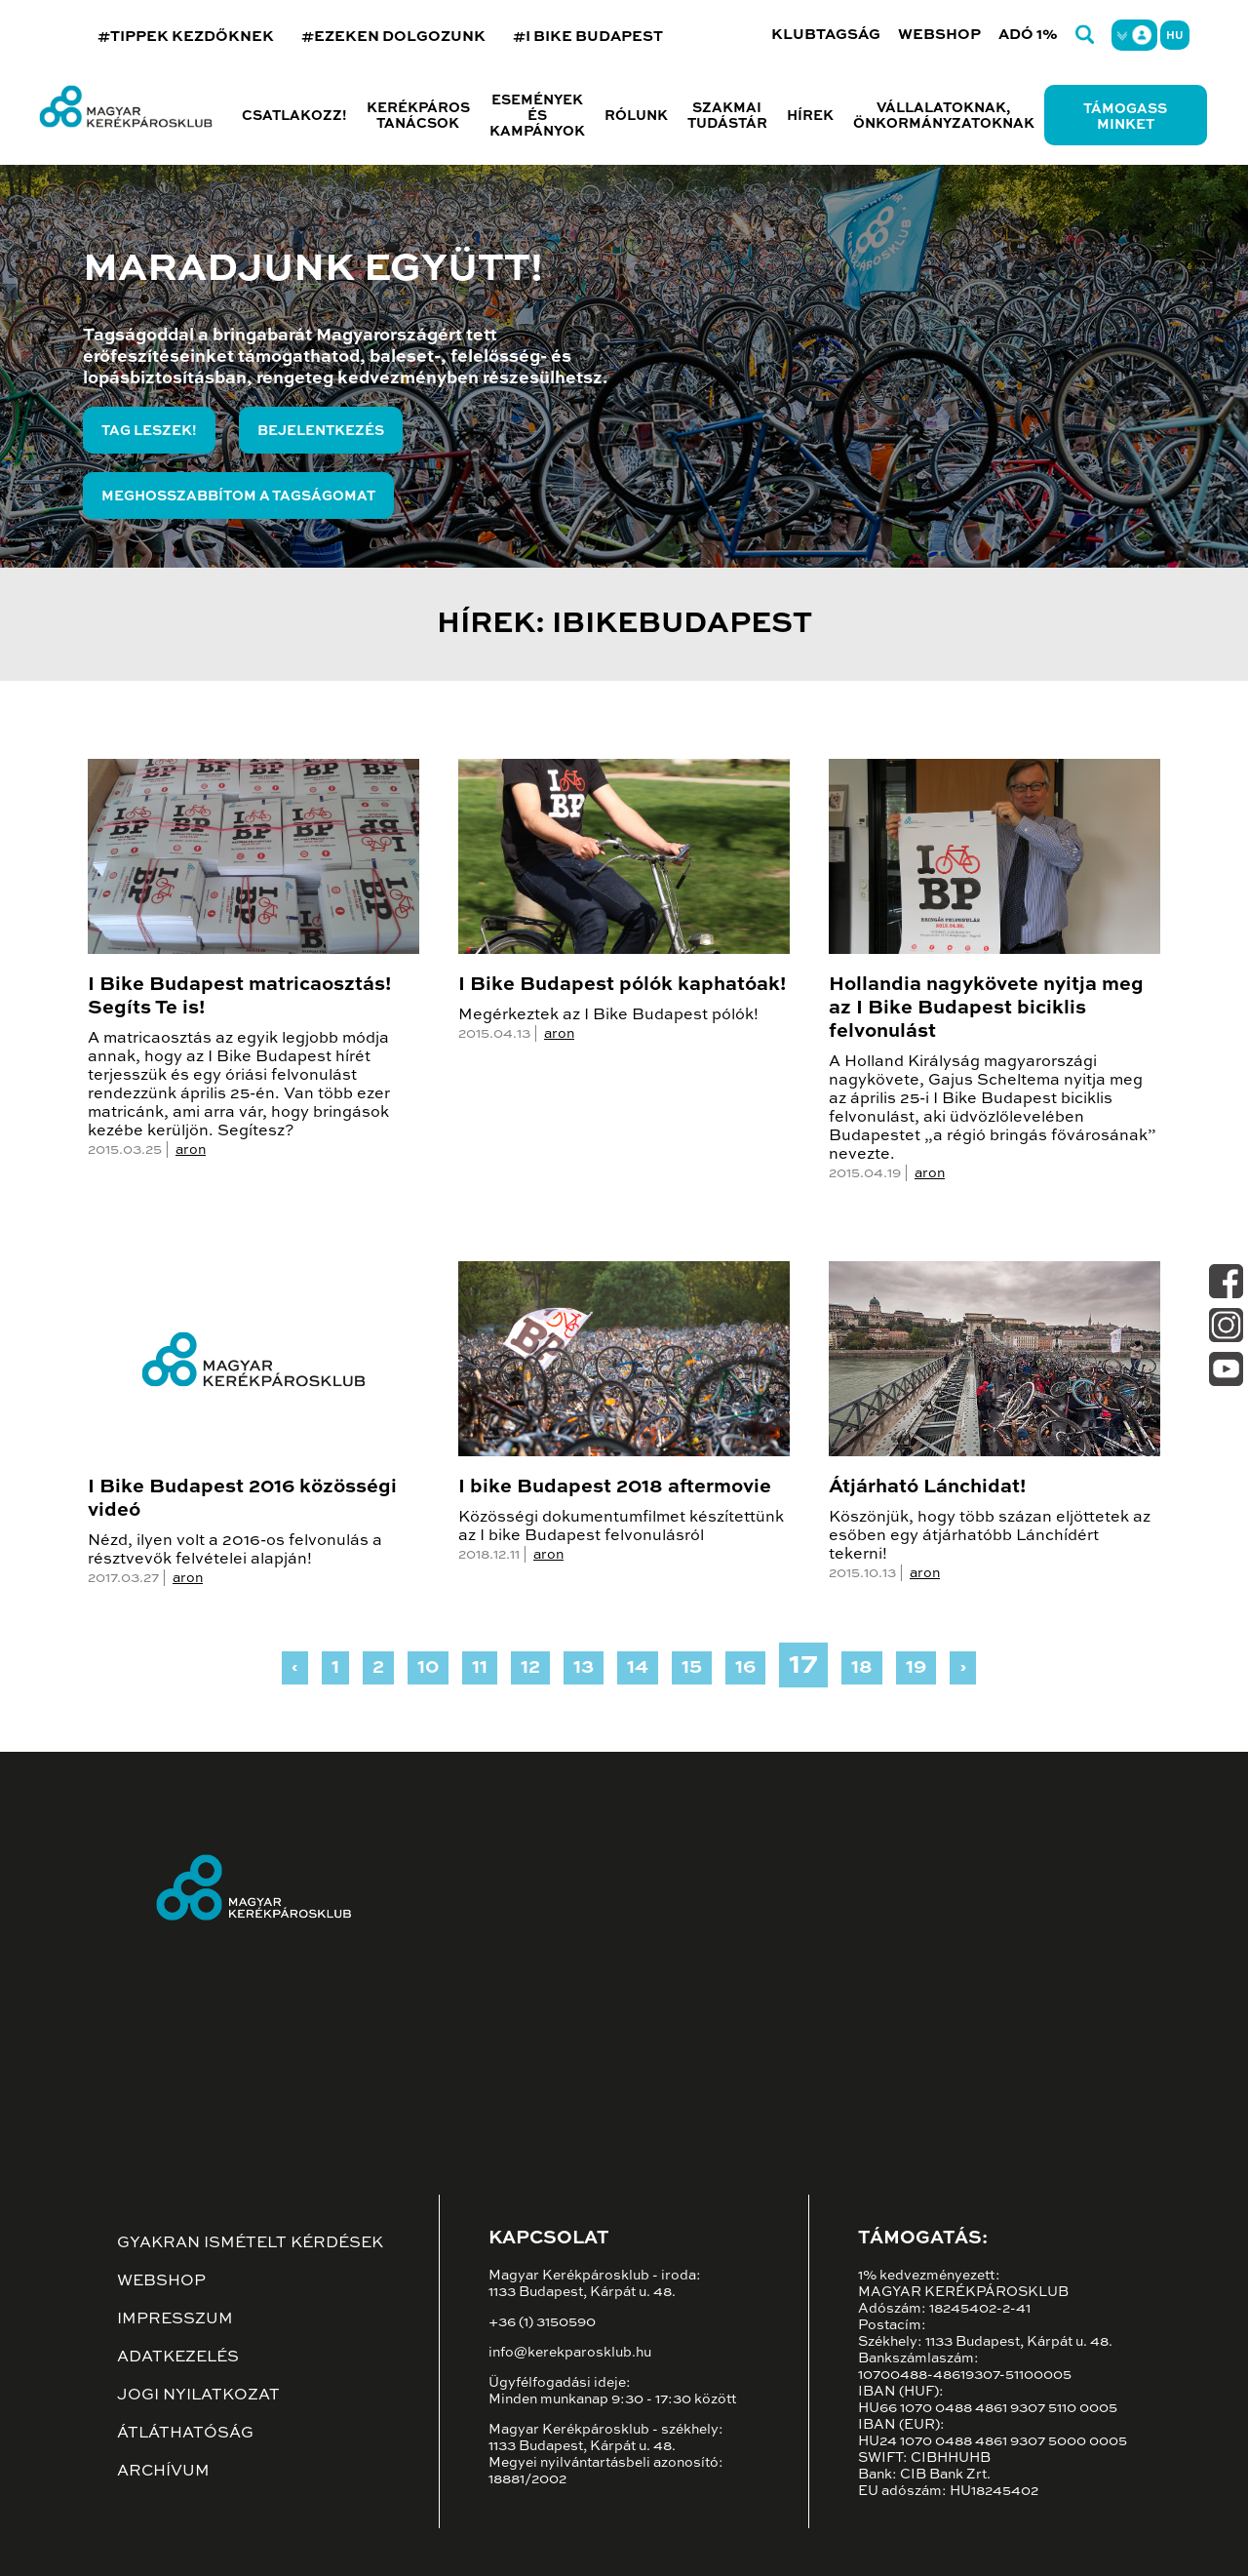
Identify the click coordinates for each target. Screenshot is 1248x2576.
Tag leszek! (149, 431)
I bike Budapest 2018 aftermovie (614, 1487)
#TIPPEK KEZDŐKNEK (186, 36)
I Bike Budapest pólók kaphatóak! (622, 985)
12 (530, 1668)
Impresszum (175, 2319)
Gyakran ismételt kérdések (250, 2243)
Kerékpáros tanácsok (418, 116)
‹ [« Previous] (295, 1668)
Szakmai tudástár (727, 116)
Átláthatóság (185, 2433)
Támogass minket (1125, 117)
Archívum (163, 2471)
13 (583, 1668)
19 (916, 1668)
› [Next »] (962, 1668)
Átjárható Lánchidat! (927, 1487)
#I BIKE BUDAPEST (588, 36)
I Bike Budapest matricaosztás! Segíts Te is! (239, 996)
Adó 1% (1028, 34)
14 (637, 1668)
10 (428, 1668)
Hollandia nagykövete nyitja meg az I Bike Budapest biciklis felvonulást (986, 1008)
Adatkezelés (178, 2357)
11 (480, 1668)
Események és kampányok (537, 116)
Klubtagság (825, 34)
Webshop (939, 34)
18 (862, 1668)
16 (745, 1668)
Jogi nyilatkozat (198, 2395)
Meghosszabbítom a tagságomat (238, 496)
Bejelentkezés (320, 431)
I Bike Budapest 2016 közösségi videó (242, 1499)
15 (692, 1668)
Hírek (810, 116)
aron (191, 1150)
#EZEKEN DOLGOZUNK (393, 36)
